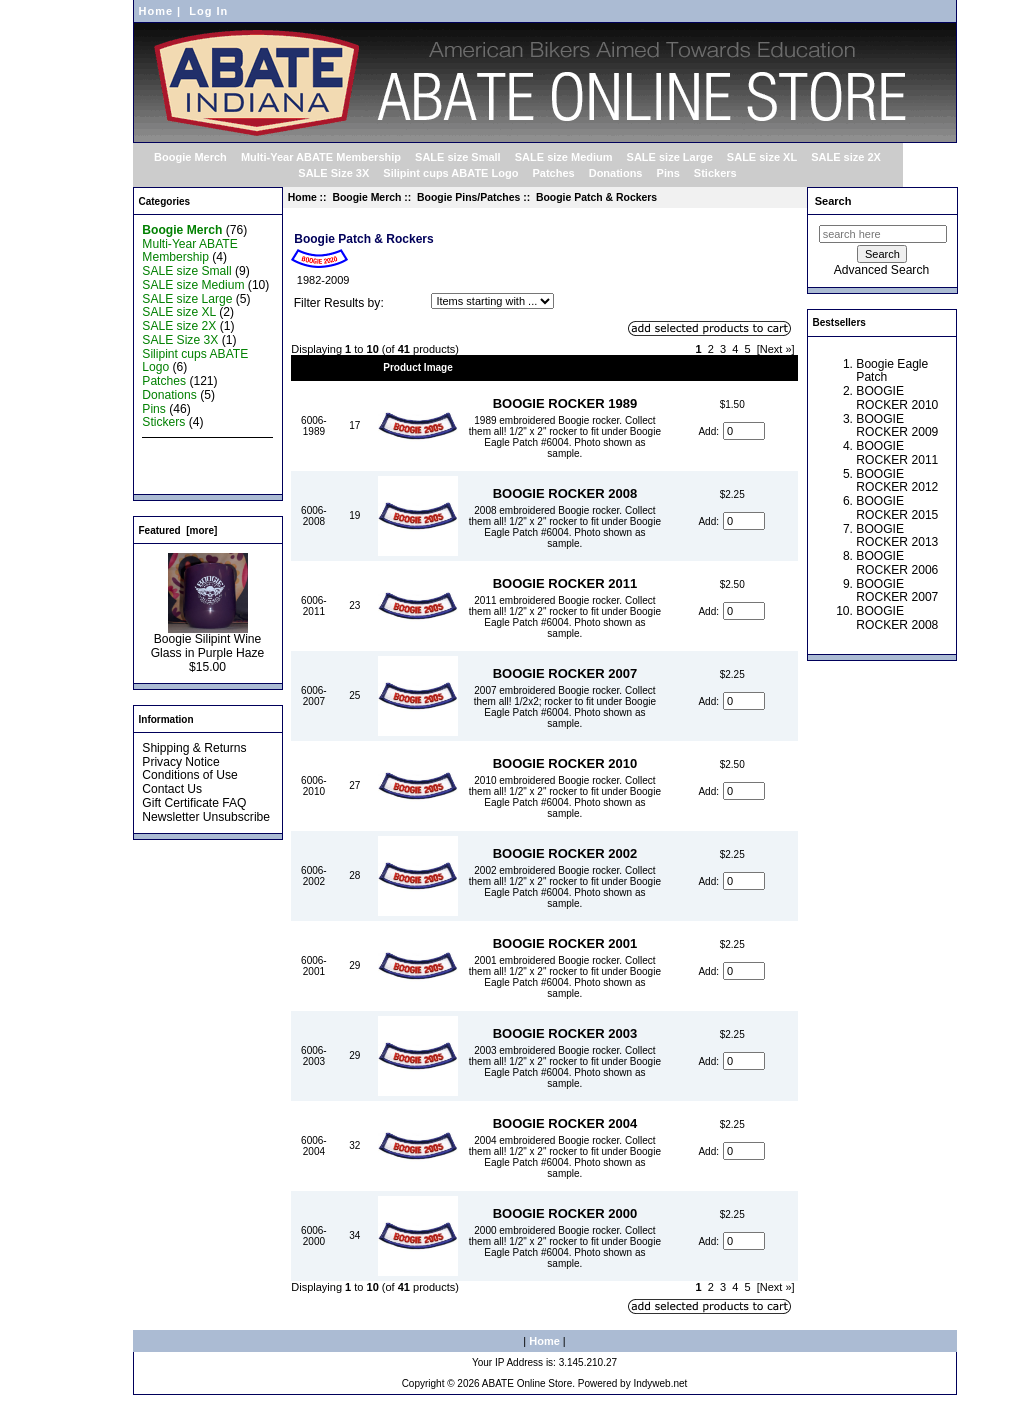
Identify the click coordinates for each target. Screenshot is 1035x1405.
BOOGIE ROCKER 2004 (565, 1123)
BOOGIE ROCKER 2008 (565, 493)
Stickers (715, 173)
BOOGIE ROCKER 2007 (565, 673)
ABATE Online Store (527, 1383)
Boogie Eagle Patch (892, 371)
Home (156, 11)
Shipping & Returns (194, 748)
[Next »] (776, 349)
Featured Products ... (198, 464)
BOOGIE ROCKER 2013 (897, 536)
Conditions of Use (189, 775)
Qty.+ (355, 367)
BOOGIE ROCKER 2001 (565, 943)
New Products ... (186, 450)
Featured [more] (178, 530)
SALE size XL (762, 157)
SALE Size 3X (333, 173)
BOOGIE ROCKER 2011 (565, 583)
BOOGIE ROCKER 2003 (565, 1033)
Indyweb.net (660, 1383)
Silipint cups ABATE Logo (450, 173)
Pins (668, 173)
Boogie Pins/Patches (468, 197)
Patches (553, 173)
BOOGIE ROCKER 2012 (897, 481)
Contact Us (172, 789)
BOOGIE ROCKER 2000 (565, 1213)
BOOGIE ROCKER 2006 (897, 563)
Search (833, 201)
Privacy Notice (180, 762)
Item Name (565, 367)
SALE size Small (458, 157)
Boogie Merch (366, 197)
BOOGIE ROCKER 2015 (897, 508)
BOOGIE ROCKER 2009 (897, 426)
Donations (616, 173)
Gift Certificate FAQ (194, 803)
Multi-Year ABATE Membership (321, 157)
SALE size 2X (846, 157)
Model (313, 367)
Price (732, 367)
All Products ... (181, 478)
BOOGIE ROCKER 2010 (565, 763)
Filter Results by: (339, 303)
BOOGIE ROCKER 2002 (565, 853)
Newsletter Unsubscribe (206, 817)
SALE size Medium (564, 157)
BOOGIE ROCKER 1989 (565, 403)
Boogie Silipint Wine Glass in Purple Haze (208, 641)
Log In (208, 11)
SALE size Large (670, 157)
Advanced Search (881, 270)
